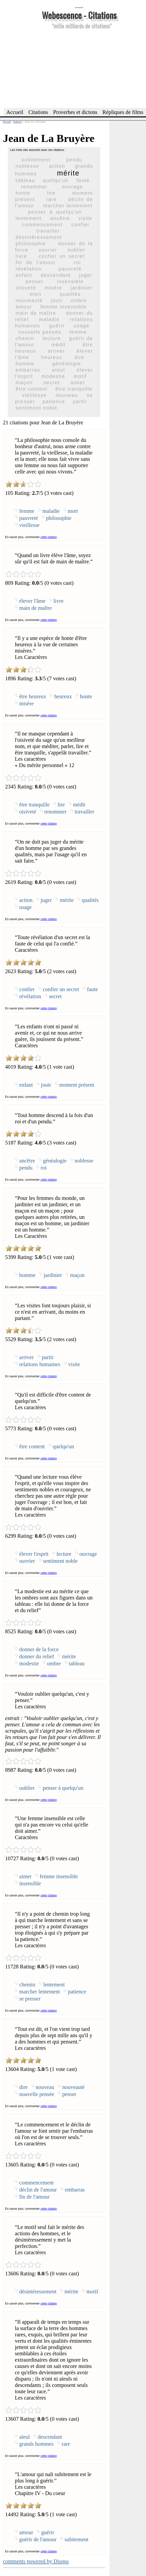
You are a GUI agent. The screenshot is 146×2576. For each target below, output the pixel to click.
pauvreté (70, 268)
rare (51, 199)
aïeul (58, 370)
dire (79, 357)
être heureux (32, 696)
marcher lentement (67, 205)
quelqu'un (56, 180)
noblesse (27, 166)
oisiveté (26, 287)
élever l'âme (32, 601)
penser (35, 281)
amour (24, 306)
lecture (52, 338)
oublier (76, 250)
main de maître (36, 313)
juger (85, 275)
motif (80, 376)
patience (54, 401)
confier (80, 224)
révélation (29, 268)
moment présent (76, 1085)
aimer (78, 382)
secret (52, 382)
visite (85, 218)
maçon (24, 382)
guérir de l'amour (37, 2539)
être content (31, 389)
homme (25, 363)
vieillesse (34, 395)
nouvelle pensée (40, 332)
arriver (56, 351)
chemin (25, 338)
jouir (57, 300)
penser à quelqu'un (55, 212)
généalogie (66, 363)
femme (78, 332)
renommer (34, 186)
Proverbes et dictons (75, 112)
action (57, 166)
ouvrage (72, 186)
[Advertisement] (79, 68)
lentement (29, 218)
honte (23, 193)
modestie (53, 376)
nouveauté (29, 300)
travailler (48, 231)
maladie (49, 319)
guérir (57, 325)
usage (82, 325)
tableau (25, 180)
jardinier (81, 287)
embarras (28, 370)
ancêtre (60, 218)
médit (58, 344)
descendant (55, 275)
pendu (74, 159)
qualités (70, 294)
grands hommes (36, 2444)
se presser (30, 1999)
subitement (35, 159)
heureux (51, 357)
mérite (68, 173)
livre (21, 256)
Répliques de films (122, 112)
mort (35, 294)
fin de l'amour (36, 262)
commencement (42, 224)
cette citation (48, 537)
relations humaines (39, 1364)
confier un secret (62, 256)
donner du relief (36, 1656)
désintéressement (39, 237)
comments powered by (36, 2561)
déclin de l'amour (38, 2190)
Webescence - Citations (79, 15)
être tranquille (73, 389)
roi (77, 262)
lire (51, 193)
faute (83, 180)
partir (80, 401)
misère (53, 287)
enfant (24, 275)
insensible (70, 281)
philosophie (31, 243)
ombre (79, 300)
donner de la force (39, 1649)
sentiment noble (36, 407)
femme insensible (63, 306)
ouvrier (48, 250)
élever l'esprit (33, 1554)
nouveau (67, 395)
